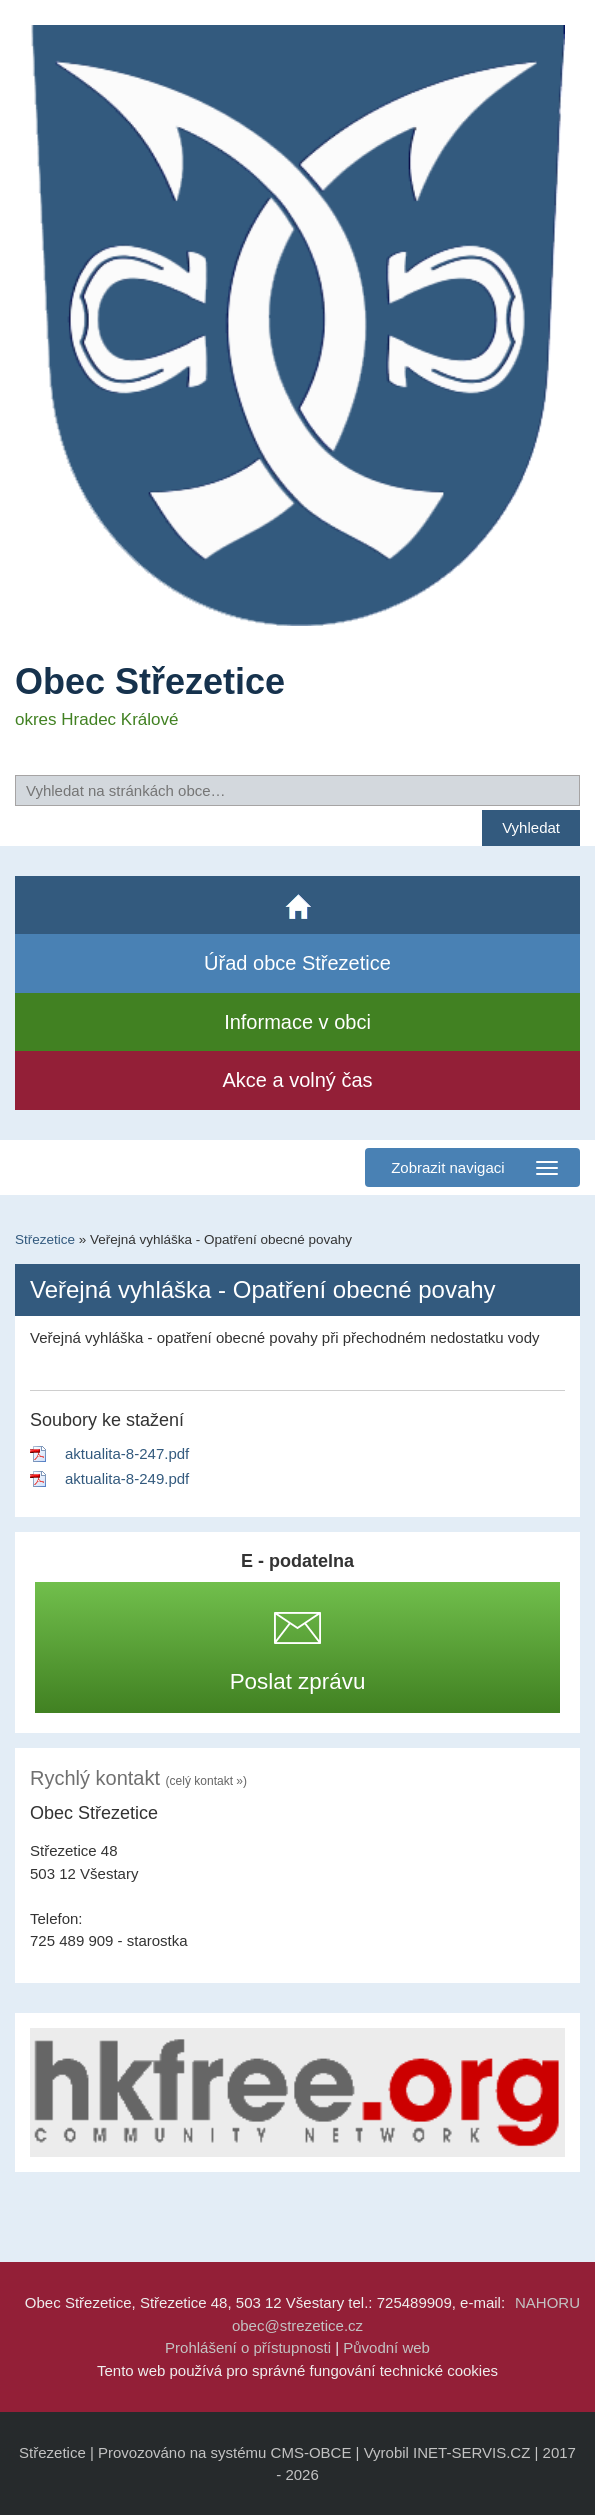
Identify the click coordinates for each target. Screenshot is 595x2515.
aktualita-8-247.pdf (127, 1453)
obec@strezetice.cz (297, 2325)
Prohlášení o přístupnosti (248, 2347)
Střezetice (45, 1239)
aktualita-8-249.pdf (127, 1478)
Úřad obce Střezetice (297, 963)
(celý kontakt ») (206, 1781)
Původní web (386, 2347)
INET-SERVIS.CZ (471, 2452)
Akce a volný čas (297, 1080)
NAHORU (547, 2302)
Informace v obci (297, 1022)
